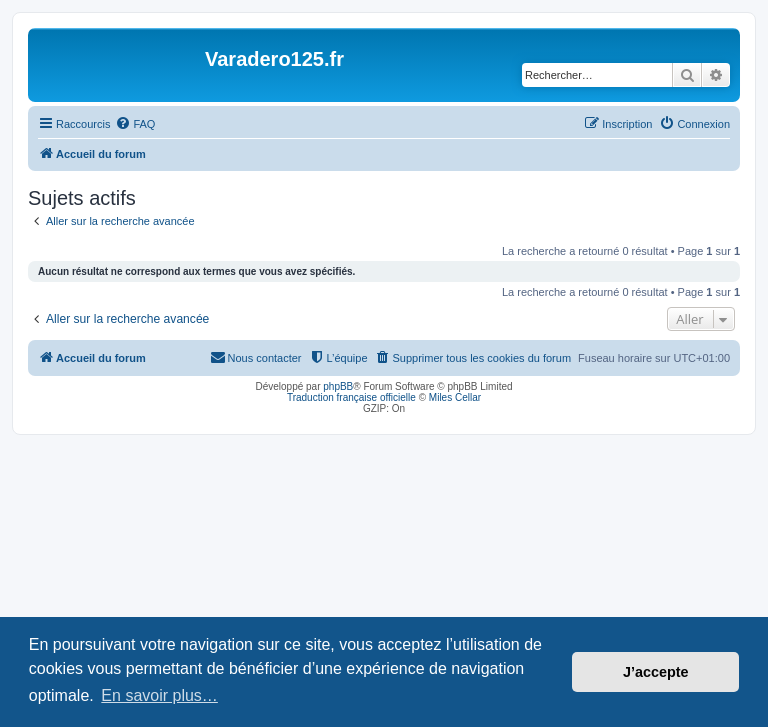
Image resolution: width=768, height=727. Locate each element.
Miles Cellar (455, 397)
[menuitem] (135, 124)
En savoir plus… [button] (159, 695)
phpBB (338, 386)
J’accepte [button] (656, 672)
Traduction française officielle (351, 397)
